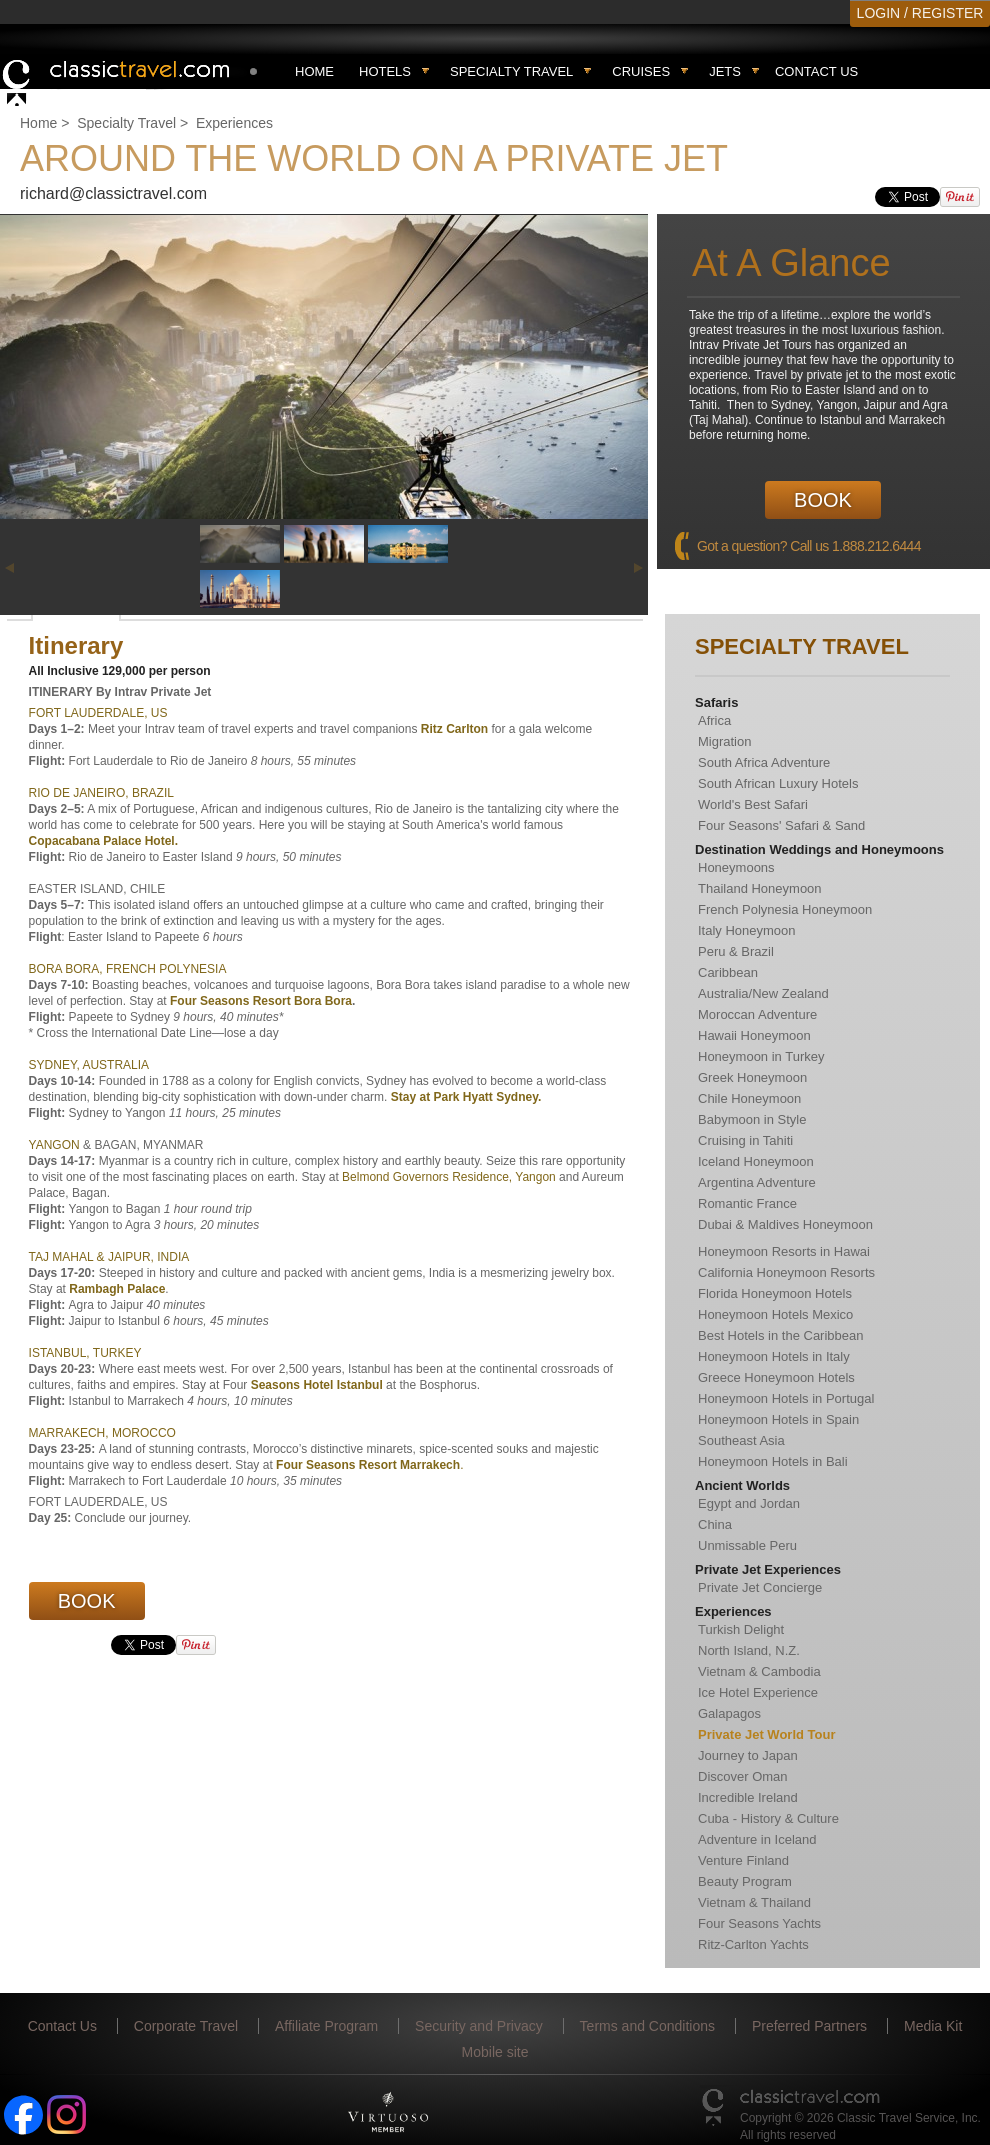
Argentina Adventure (757, 1182)
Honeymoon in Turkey (761, 1056)
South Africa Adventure (764, 762)
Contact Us (816, 71)
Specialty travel (511, 71)
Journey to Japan (748, 1755)
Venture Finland (743, 1860)
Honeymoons (736, 867)
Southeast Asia (741, 1440)
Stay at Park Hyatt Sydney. (466, 1097)
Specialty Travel (126, 123)
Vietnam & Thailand (754, 1902)
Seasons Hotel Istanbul (318, 1385)
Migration (724, 741)
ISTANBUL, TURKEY (85, 1353)
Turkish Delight (741, 1629)
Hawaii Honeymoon (754, 1035)
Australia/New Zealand (763, 993)
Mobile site (495, 2052)
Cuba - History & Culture (768, 1818)
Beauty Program (745, 1881)
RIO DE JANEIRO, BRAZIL (101, 793)
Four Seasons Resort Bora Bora (261, 1001)
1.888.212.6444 (876, 546)
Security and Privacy (479, 2026)
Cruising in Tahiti (745, 1140)
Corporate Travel (186, 2026)
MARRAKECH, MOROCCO (102, 1433)
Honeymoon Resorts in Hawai (784, 1251)
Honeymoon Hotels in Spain (778, 1419)
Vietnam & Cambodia (759, 1671)
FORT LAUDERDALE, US (98, 713)
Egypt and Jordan (749, 1503)
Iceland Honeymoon (756, 1161)
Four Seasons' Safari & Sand (781, 825)
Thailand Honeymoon (760, 888)
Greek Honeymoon (752, 1077)
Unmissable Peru (747, 1545)
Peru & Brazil (736, 951)
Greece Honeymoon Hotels (776, 1377)
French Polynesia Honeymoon (785, 909)
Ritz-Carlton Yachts (753, 1944)
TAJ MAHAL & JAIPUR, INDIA (109, 1257)
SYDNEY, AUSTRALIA (89, 1065)
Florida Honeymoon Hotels (775, 1293)
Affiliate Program (326, 2026)
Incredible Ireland (748, 1797)
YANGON (54, 1145)
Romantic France (747, 1203)
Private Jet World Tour (767, 1734)
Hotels (385, 71)
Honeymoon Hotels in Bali (773, 1461)
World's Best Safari (753, 804)
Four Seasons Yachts (759, 1923)
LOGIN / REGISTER (920, 13)
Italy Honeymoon (747, 930)
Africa (714, 720)
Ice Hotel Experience (758, 1692)
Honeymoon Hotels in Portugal (786, 1398)
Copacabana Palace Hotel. (103, 841)
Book (823, 500)
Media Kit (933, 2026)
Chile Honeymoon (749, 1098)
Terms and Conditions (647, 2026)
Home (314, 71)
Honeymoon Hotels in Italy (774, 1356)
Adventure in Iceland (757, 1839)
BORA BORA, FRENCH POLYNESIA (128, 969)
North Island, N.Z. (749, 1650)
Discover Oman (743, 1776)
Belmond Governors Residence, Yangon (449, 1177)
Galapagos (729, 1713)
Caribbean (728, 972)
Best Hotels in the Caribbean (780, 1335)
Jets (725, 71)
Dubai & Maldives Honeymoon (785, 1224)
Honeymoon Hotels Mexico (775, 1314)
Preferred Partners (809, 2026)
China (715, 1524)
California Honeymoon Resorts (786, 1272)
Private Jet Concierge (760, 1587)
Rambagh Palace (115, 1289)
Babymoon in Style (752, 1119)
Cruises (641, 71)
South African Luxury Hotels (778, 783)
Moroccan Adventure (757, 1014)
